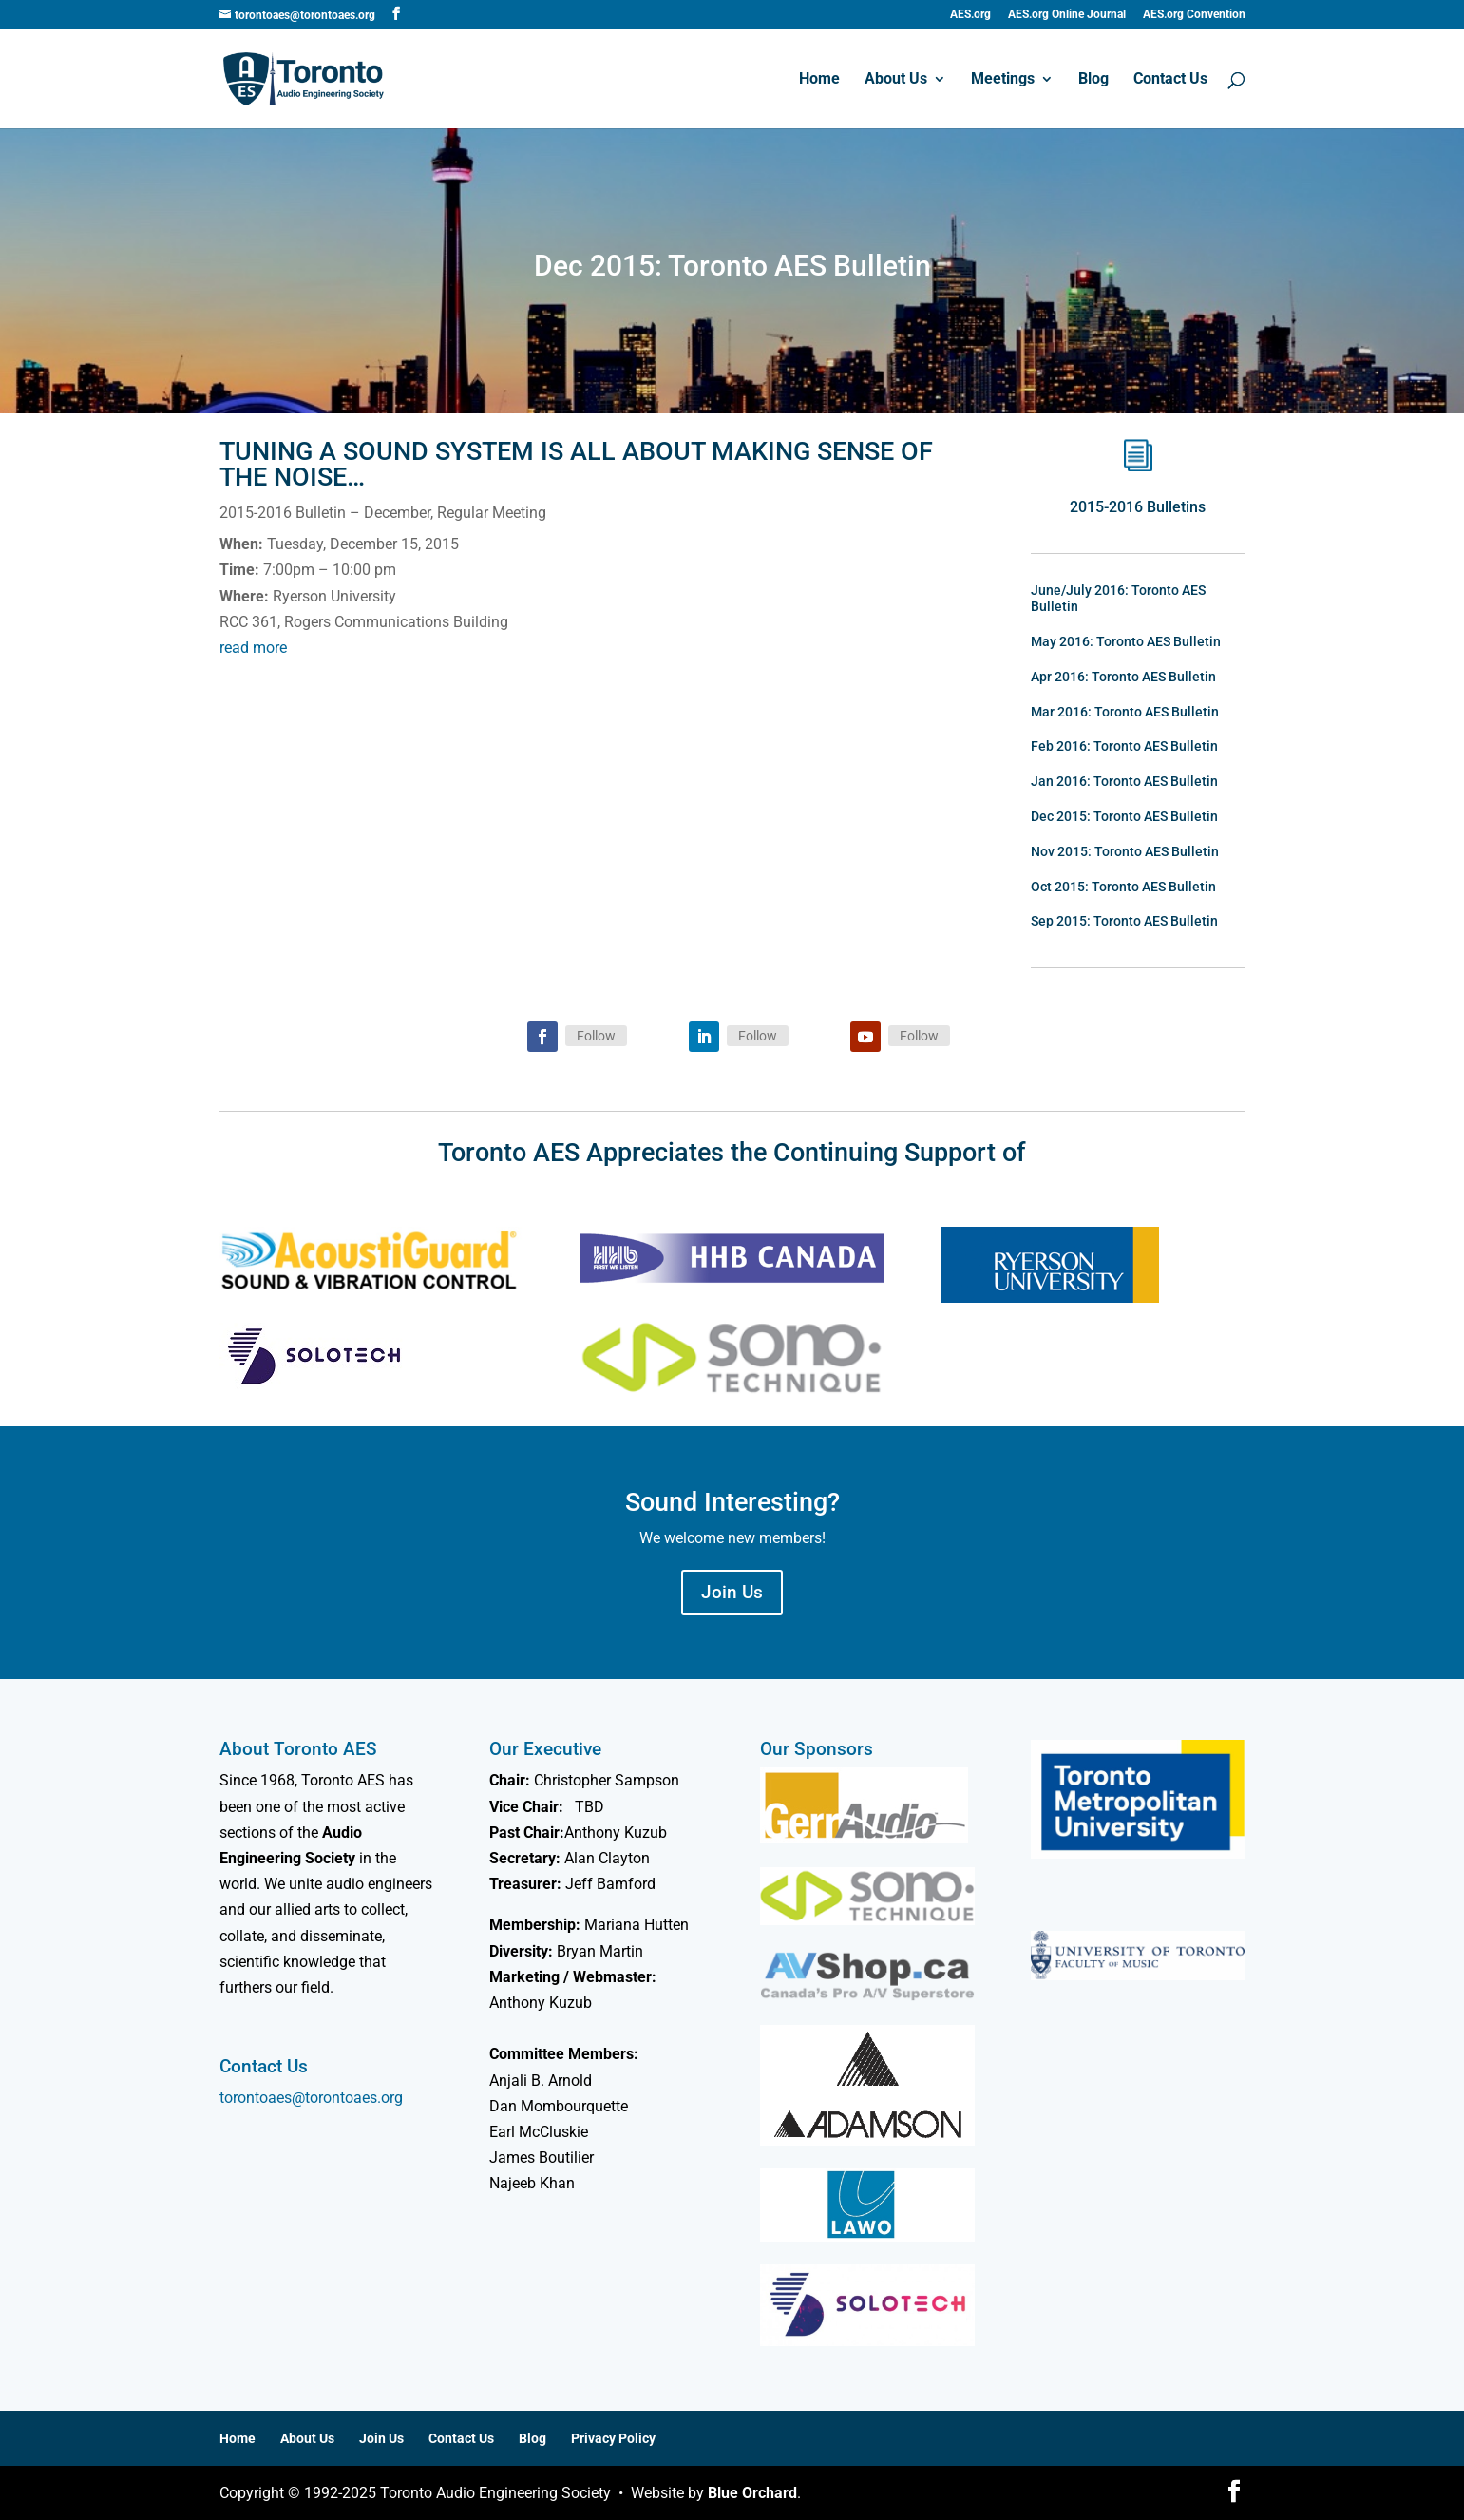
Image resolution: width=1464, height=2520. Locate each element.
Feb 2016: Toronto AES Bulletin (1124, 746)
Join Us (732, 1592)
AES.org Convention (1194, 15)
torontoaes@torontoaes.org (311, 2098)
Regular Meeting (491, 513)
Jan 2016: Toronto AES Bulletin (1124, 781)
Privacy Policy (613, 2438)
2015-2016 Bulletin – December (324, 513)
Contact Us (1170, 79)
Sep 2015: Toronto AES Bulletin (1124, 920)
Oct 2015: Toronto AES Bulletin (1123, 886)
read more (253, 648)
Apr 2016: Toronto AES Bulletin (1123, 676)
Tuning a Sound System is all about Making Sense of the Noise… (576, 464)
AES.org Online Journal (1067, 15)
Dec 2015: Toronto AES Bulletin (1124, 816)
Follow (596, 1035)
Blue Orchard (752, 2493)
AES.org (970, 15)
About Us (896, 79)
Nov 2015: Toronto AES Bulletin (1125, 851)
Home (819, 79)
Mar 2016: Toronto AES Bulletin (1125, 711)
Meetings (1003, 79)
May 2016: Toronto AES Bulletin (1126, 641)
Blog (1093, 79)
